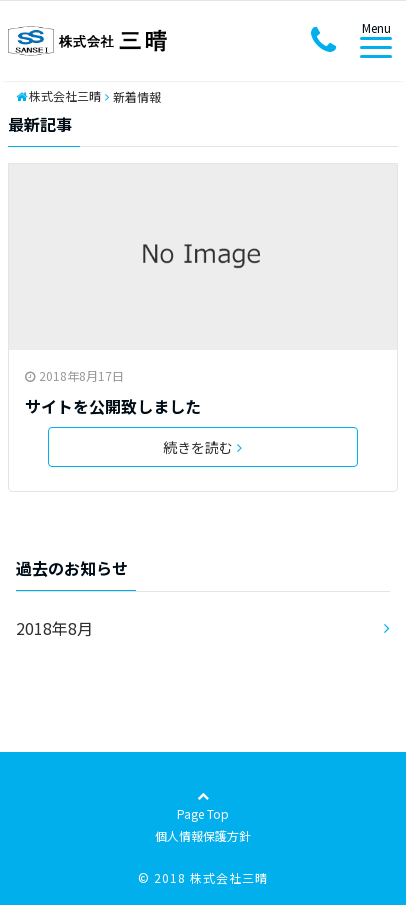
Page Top (203, 815)
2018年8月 (54, 628)
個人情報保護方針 (203, 835)
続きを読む (202, 447)
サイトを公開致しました (113, 406)
